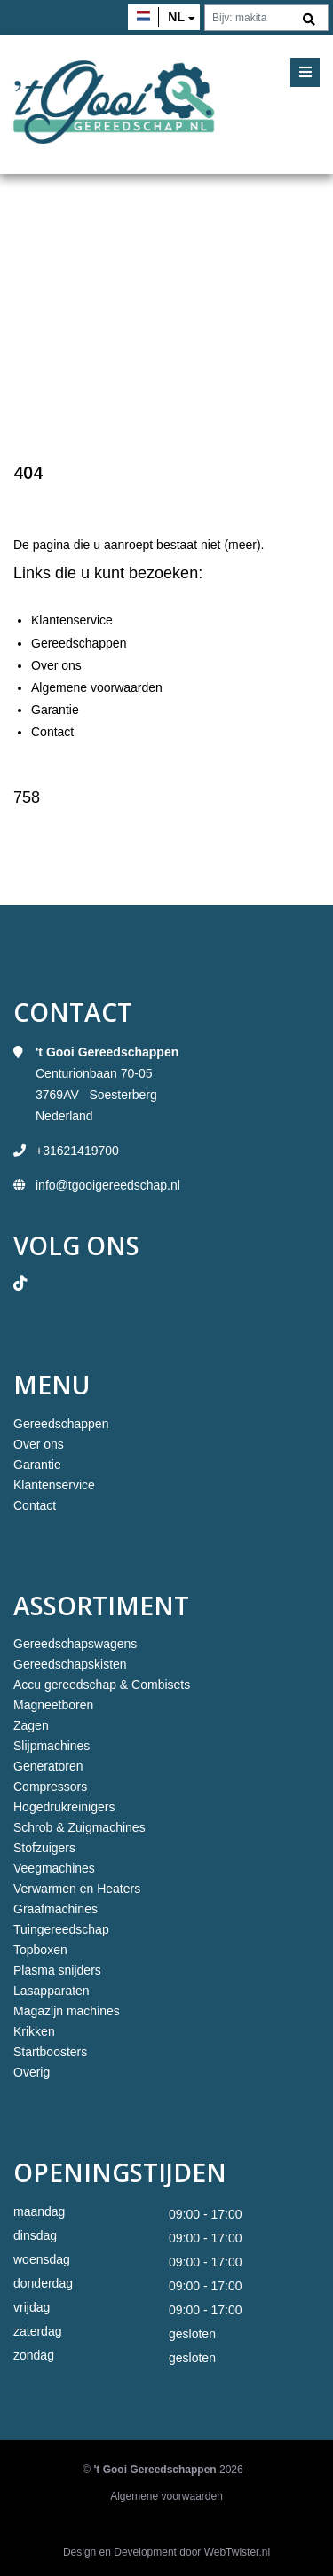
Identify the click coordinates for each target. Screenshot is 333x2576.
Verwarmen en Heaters (76, 1888)
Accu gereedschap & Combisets (101, 1684)
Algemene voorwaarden (97, 687)
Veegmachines (54, 1868)
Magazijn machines (66, 2011)
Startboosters (50, 2052)
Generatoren (48, 1766)
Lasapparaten (51, 1990)
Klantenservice (72, 620)
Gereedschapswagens (75, 1644)
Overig (31, 2072)
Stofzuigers (44, 1848)
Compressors (50, 1786)
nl (176, 17)
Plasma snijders (57, 1970)
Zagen (31, 1725)
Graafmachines (55, 1909)
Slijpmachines (51, 1746)
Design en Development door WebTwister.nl (166, 2552)
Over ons (56, 665)
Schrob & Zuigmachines (79, 1827)
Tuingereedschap (61, 1929)
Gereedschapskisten (70, 1664)
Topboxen (40, 1950)
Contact (52, 732)
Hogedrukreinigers (64, 1807)
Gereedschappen (78, 643)
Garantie (55, 710)
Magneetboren (53, 1705)
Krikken (34, 2031)
